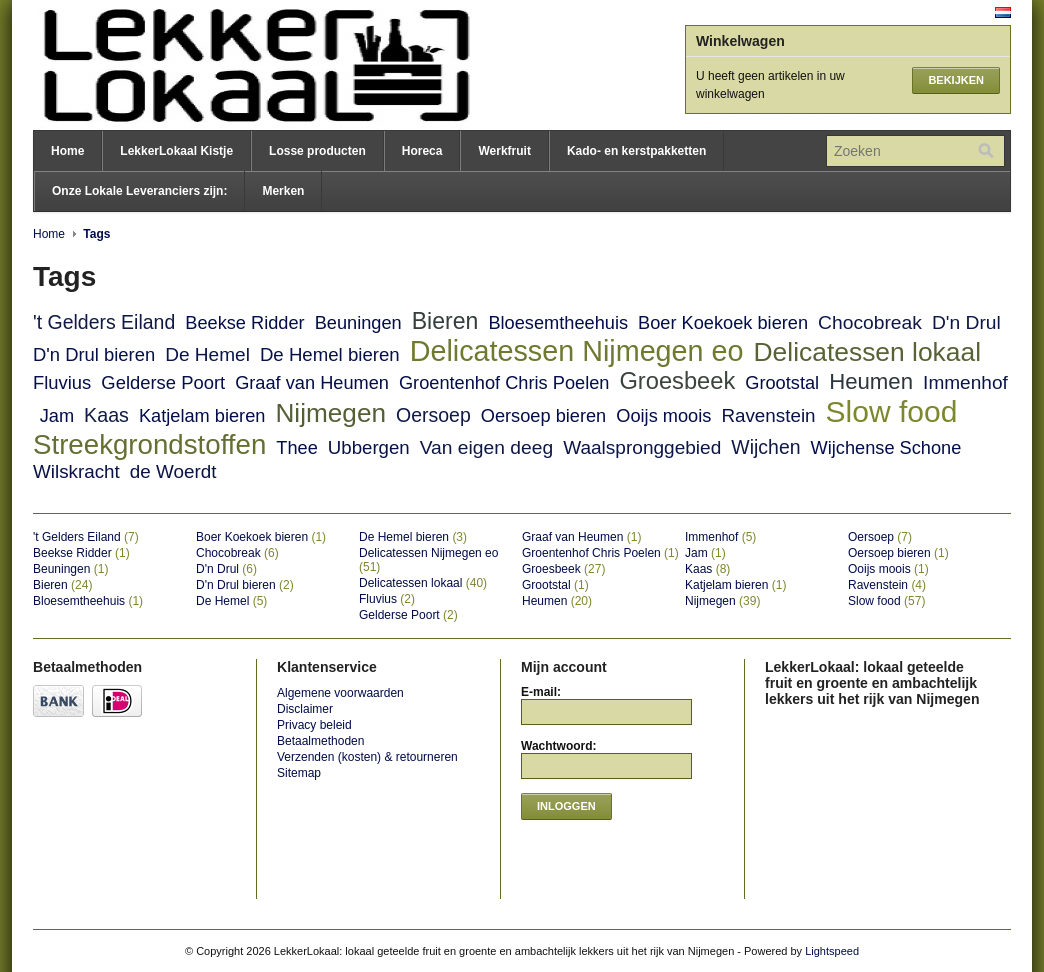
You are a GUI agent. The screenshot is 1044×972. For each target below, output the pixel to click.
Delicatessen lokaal (868, 352)
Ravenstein (768, 415)
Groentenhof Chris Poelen (504, 383)
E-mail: (541, 692)
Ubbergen (369, 447)
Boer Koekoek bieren (723, 323)
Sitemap (299, 773)
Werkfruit (504, 151)
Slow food (892, 411)
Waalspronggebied (642, 447)
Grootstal (782, 383)
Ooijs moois (663, 416)
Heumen (871, 381)
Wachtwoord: (559, 746)
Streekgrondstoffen (149, 444)
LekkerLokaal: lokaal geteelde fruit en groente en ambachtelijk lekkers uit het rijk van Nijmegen (233, 65)
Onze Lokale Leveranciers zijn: (139, 191)
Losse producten (317, 151)
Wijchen (765, 447)
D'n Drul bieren (94, 354)
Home (67, 151)
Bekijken (956, 80)
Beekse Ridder (244, 323)
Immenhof (965, 382)
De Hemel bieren (330, 354)
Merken (283, 191)
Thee (297, 448)
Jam (57, 416)
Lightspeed (832, 951)
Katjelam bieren (202, 416)
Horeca (422, 151)
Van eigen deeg (486, 447)
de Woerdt (173, 471)
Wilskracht (76, 471)
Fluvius (62, 382)
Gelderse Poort (163, 382)
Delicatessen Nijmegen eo (577, 351)
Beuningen (358, 323)
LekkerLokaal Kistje (176, 151)
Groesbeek (677, 381)
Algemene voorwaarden (340, 693)
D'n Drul (966, 322)
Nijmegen (330, 413)
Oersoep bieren (543, 416)
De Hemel (207, 354)
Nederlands (1003, 12)
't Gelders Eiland (104, 322)
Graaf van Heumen (312, 383)
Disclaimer (305, 709)
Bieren (445, 321)
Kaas (106, 415)
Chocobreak (870, 322)
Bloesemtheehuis (558, 323)
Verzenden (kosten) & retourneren (367, 757)
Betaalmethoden (320, 741)
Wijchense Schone (886, 448)
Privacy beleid (314, 725)
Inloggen (566, 806)
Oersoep (433, 415)
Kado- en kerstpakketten (636, 151)
